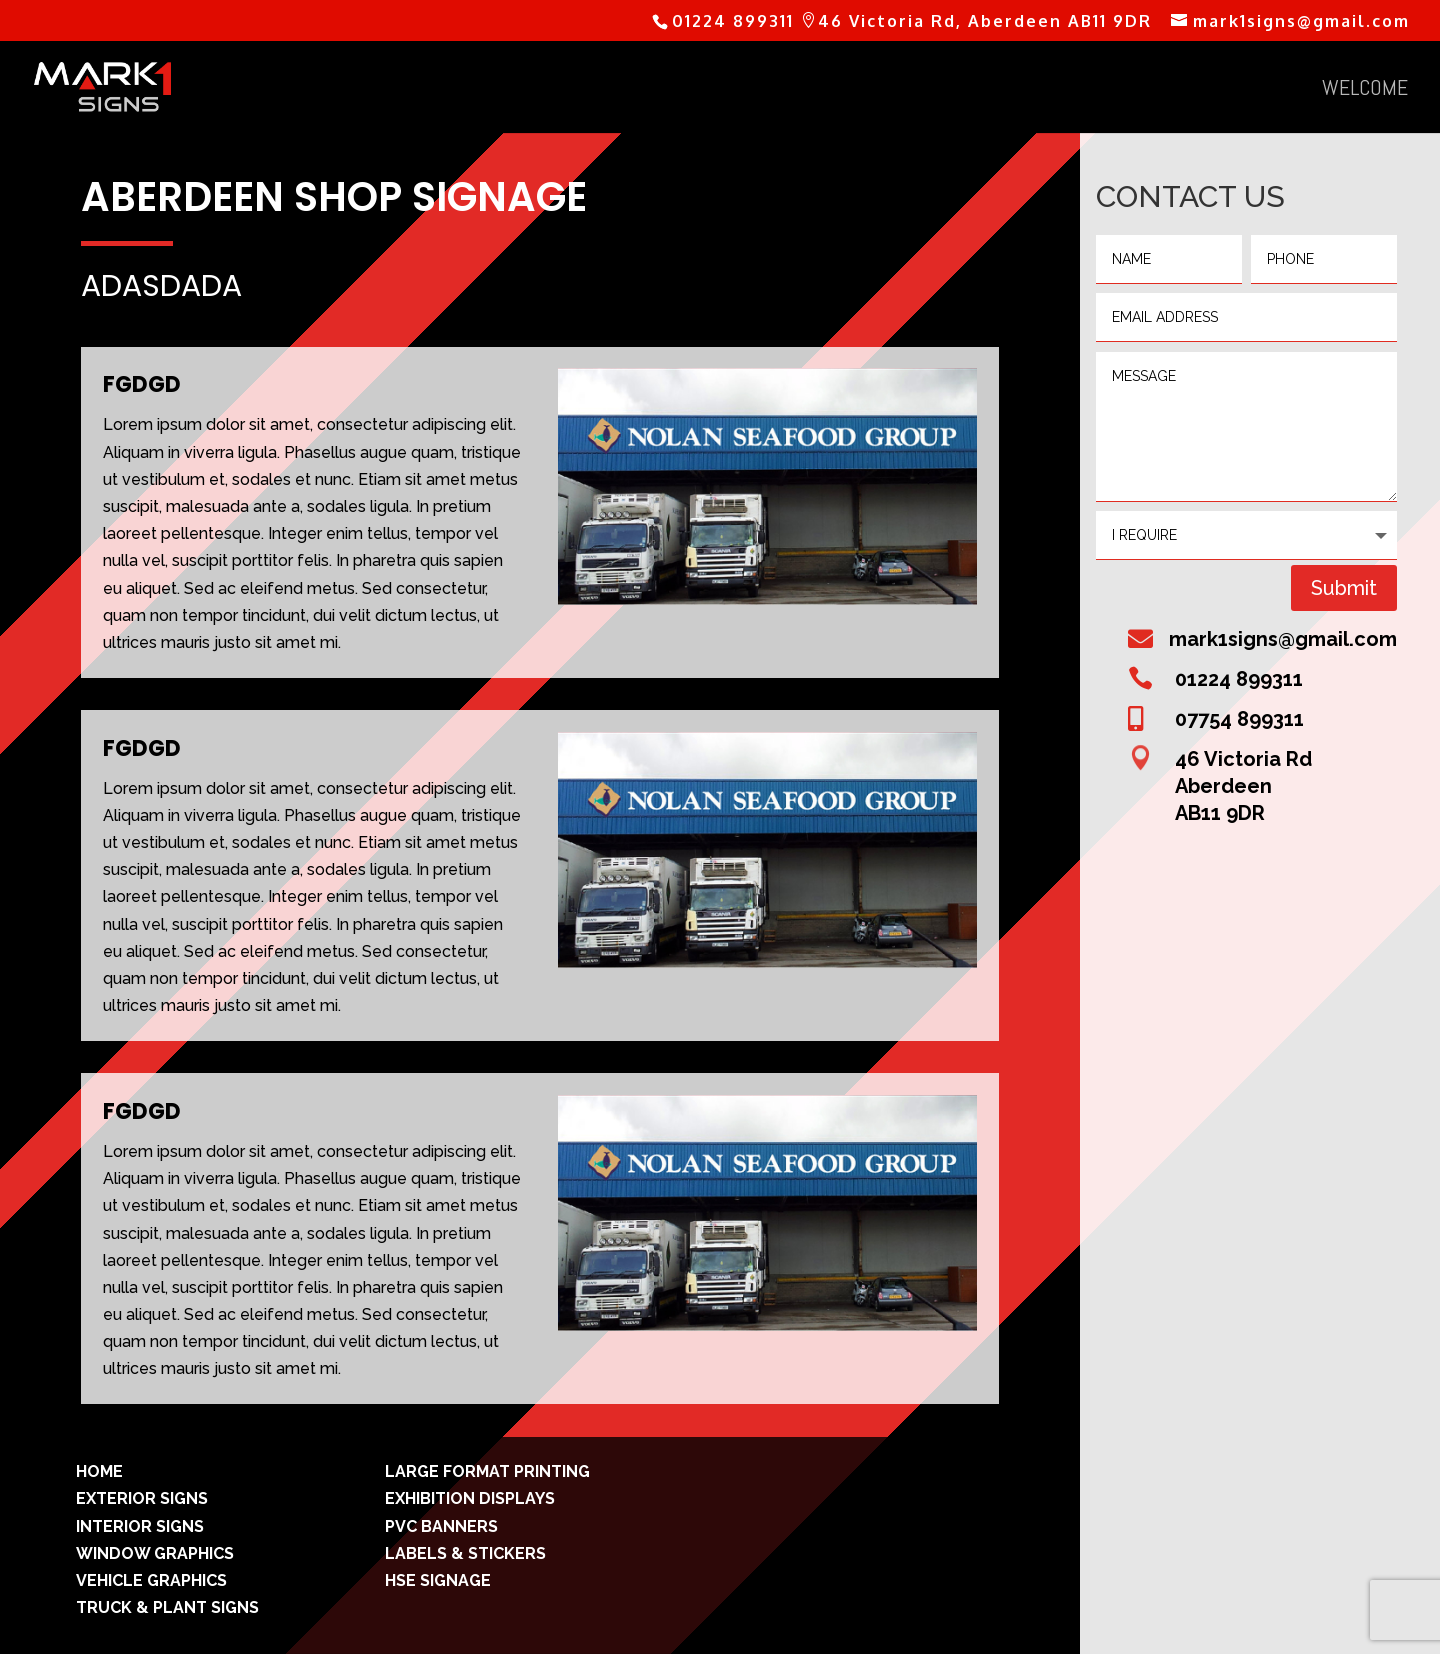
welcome (1365, 90)
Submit (1344, 588)
